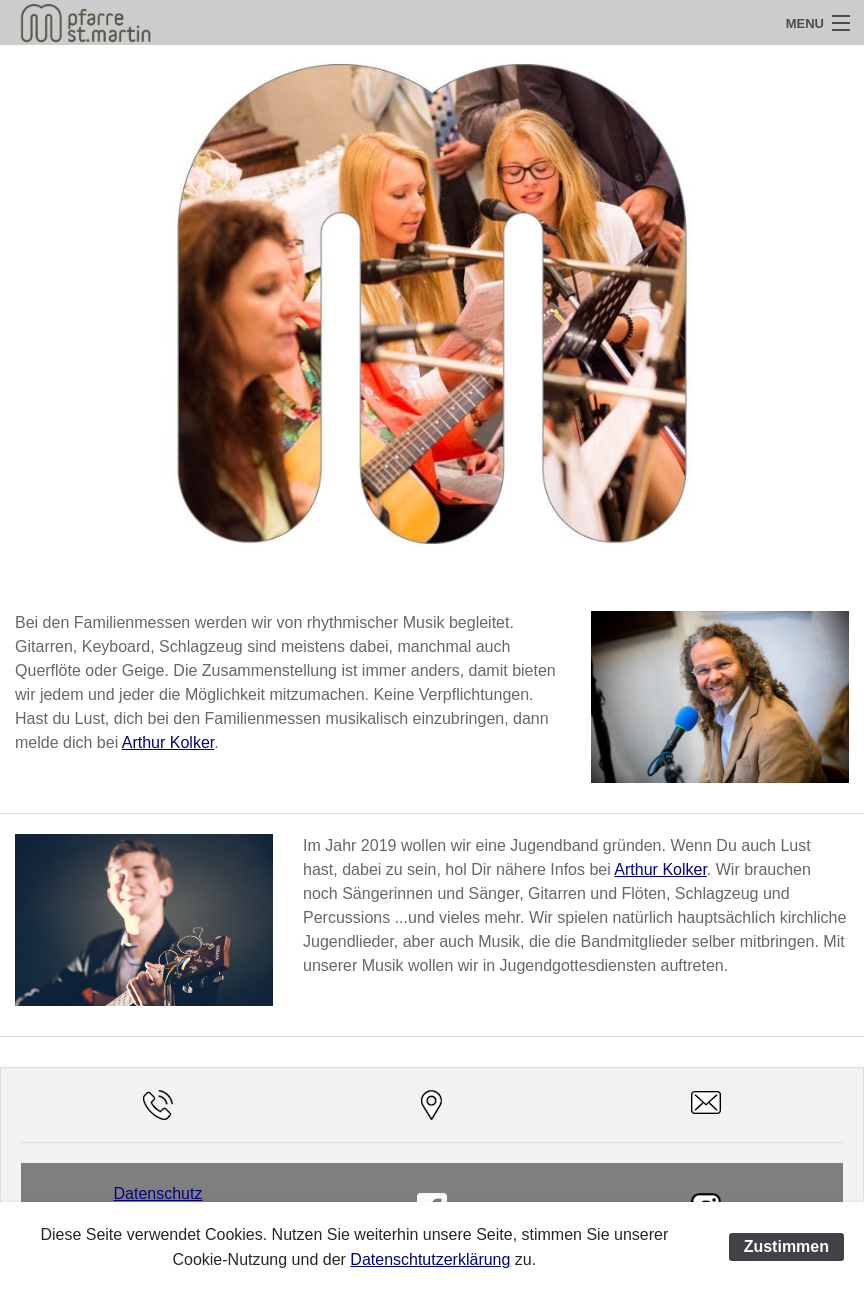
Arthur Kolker (168, 742)
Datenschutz (158, 1193)
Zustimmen (786, 1246)
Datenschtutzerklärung (430, 1259)
